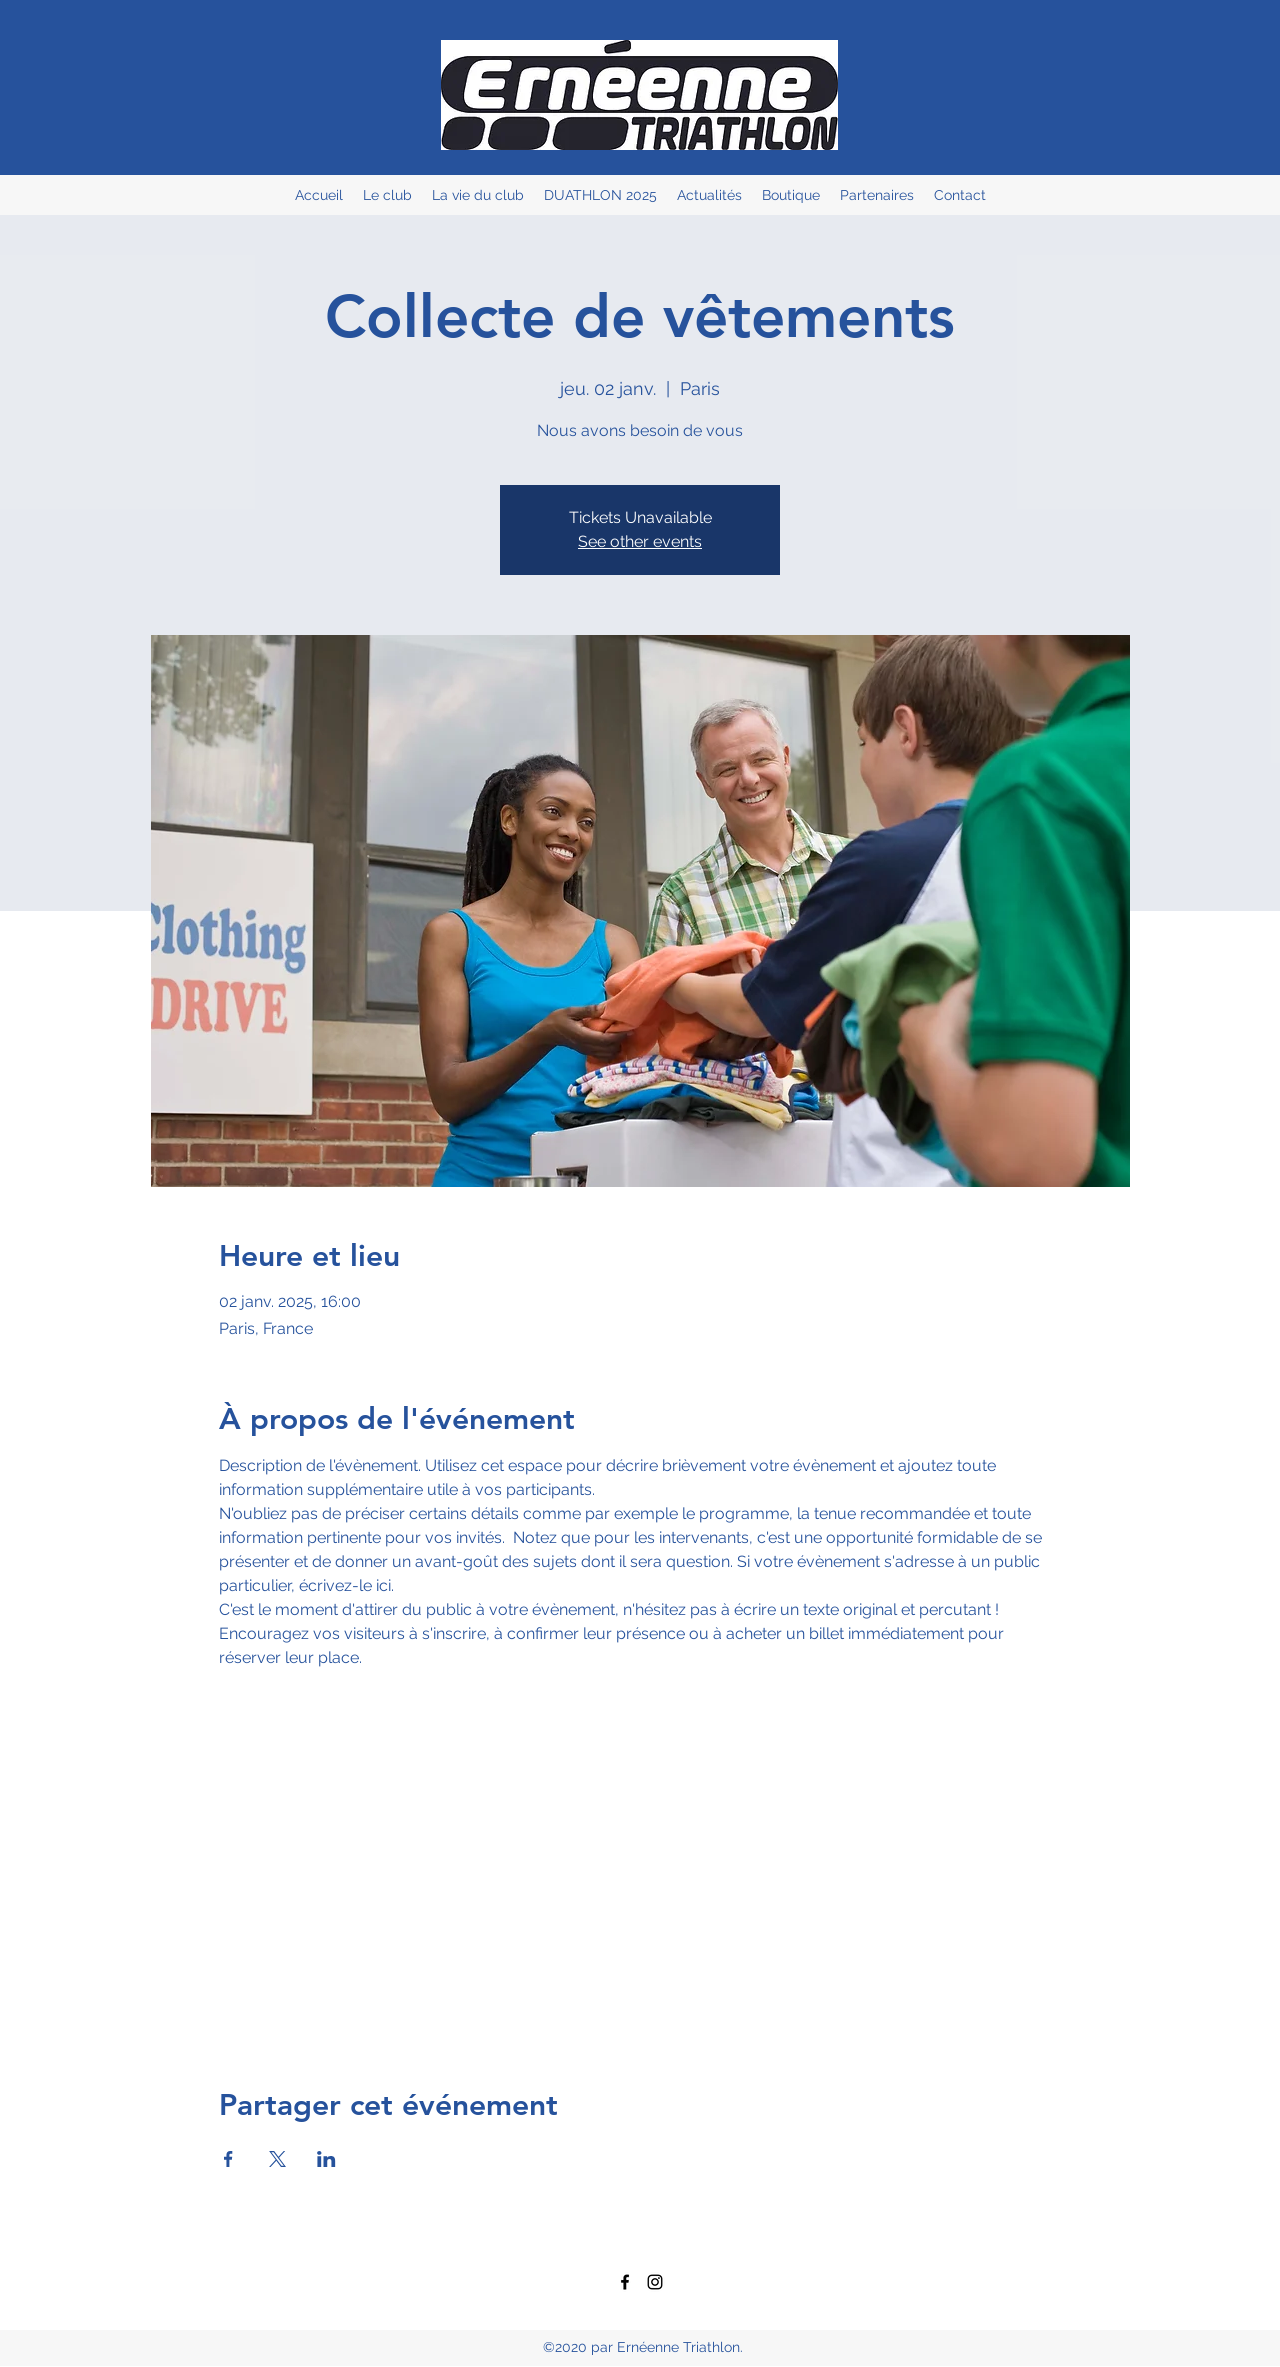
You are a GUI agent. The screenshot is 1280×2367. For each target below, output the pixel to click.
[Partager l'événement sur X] (277, 2159)
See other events (640, 541)
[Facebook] (625, 2282)
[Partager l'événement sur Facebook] (228, 2159)
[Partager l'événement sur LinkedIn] (326, 2159)
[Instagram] (655, 2282)
